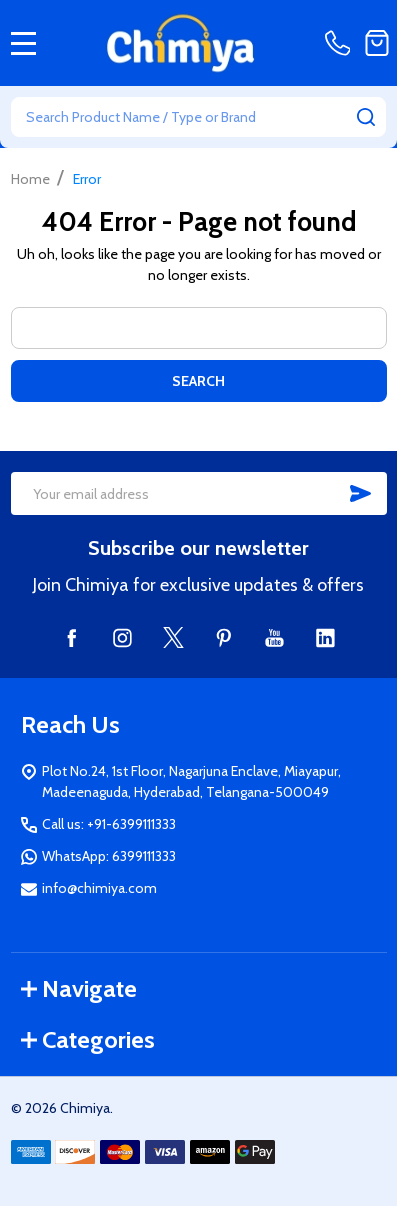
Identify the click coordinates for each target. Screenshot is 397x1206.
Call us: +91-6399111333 (109, 824)
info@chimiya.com (99, 888)
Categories (88, 1039)
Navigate (79, 988)
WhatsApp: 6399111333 (109, 856)
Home (30, 179)
